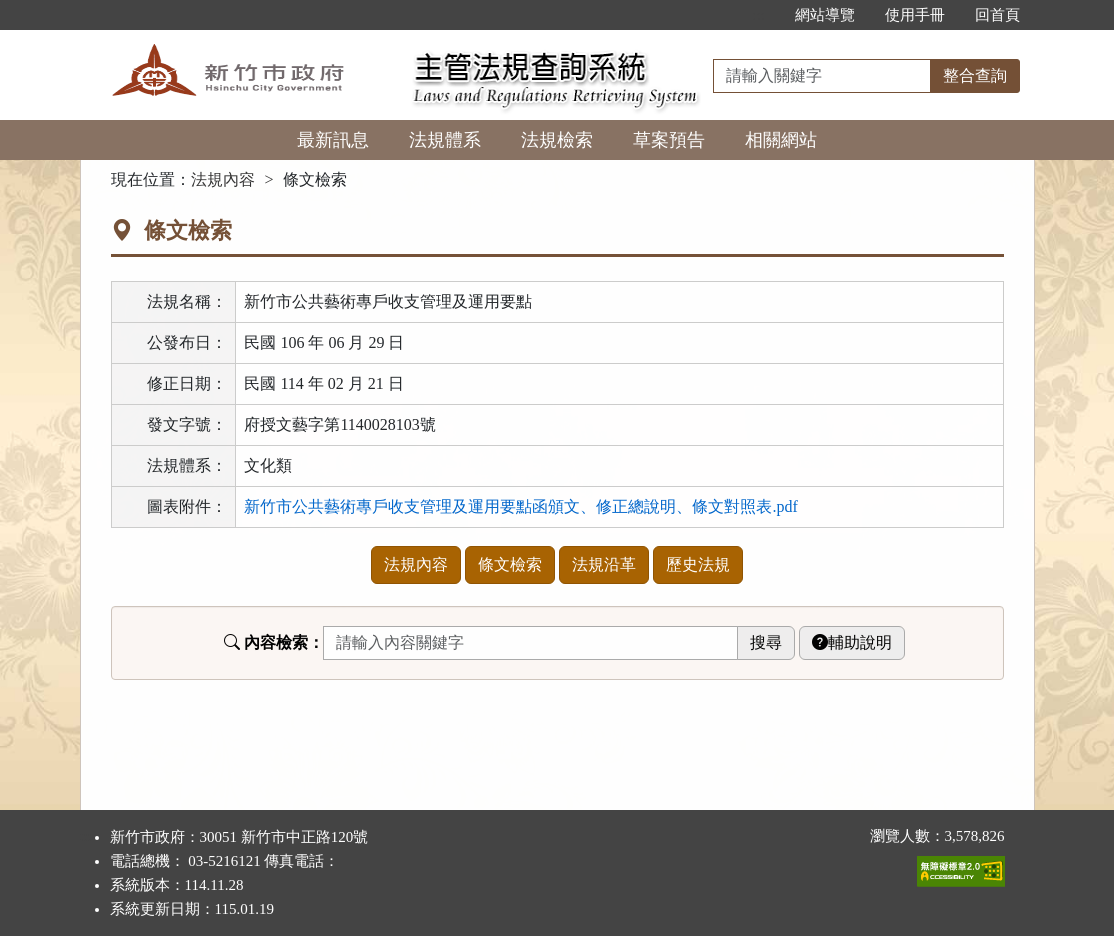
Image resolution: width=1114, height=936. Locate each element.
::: (758, 15)
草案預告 (669, 140)
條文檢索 (510, 564)
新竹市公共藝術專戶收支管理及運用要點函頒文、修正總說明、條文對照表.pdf (520, 506)
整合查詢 (975, 75)
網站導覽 (825, 15)
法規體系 (445, 140)
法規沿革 (604, 564)
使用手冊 (915, 15)
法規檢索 (557, 140)
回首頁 (997, 15)
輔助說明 (852, 642)
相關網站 (781, 140)
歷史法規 (698, 564)
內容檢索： (274, 642)
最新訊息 (333, 140)
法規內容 (223, 179)
